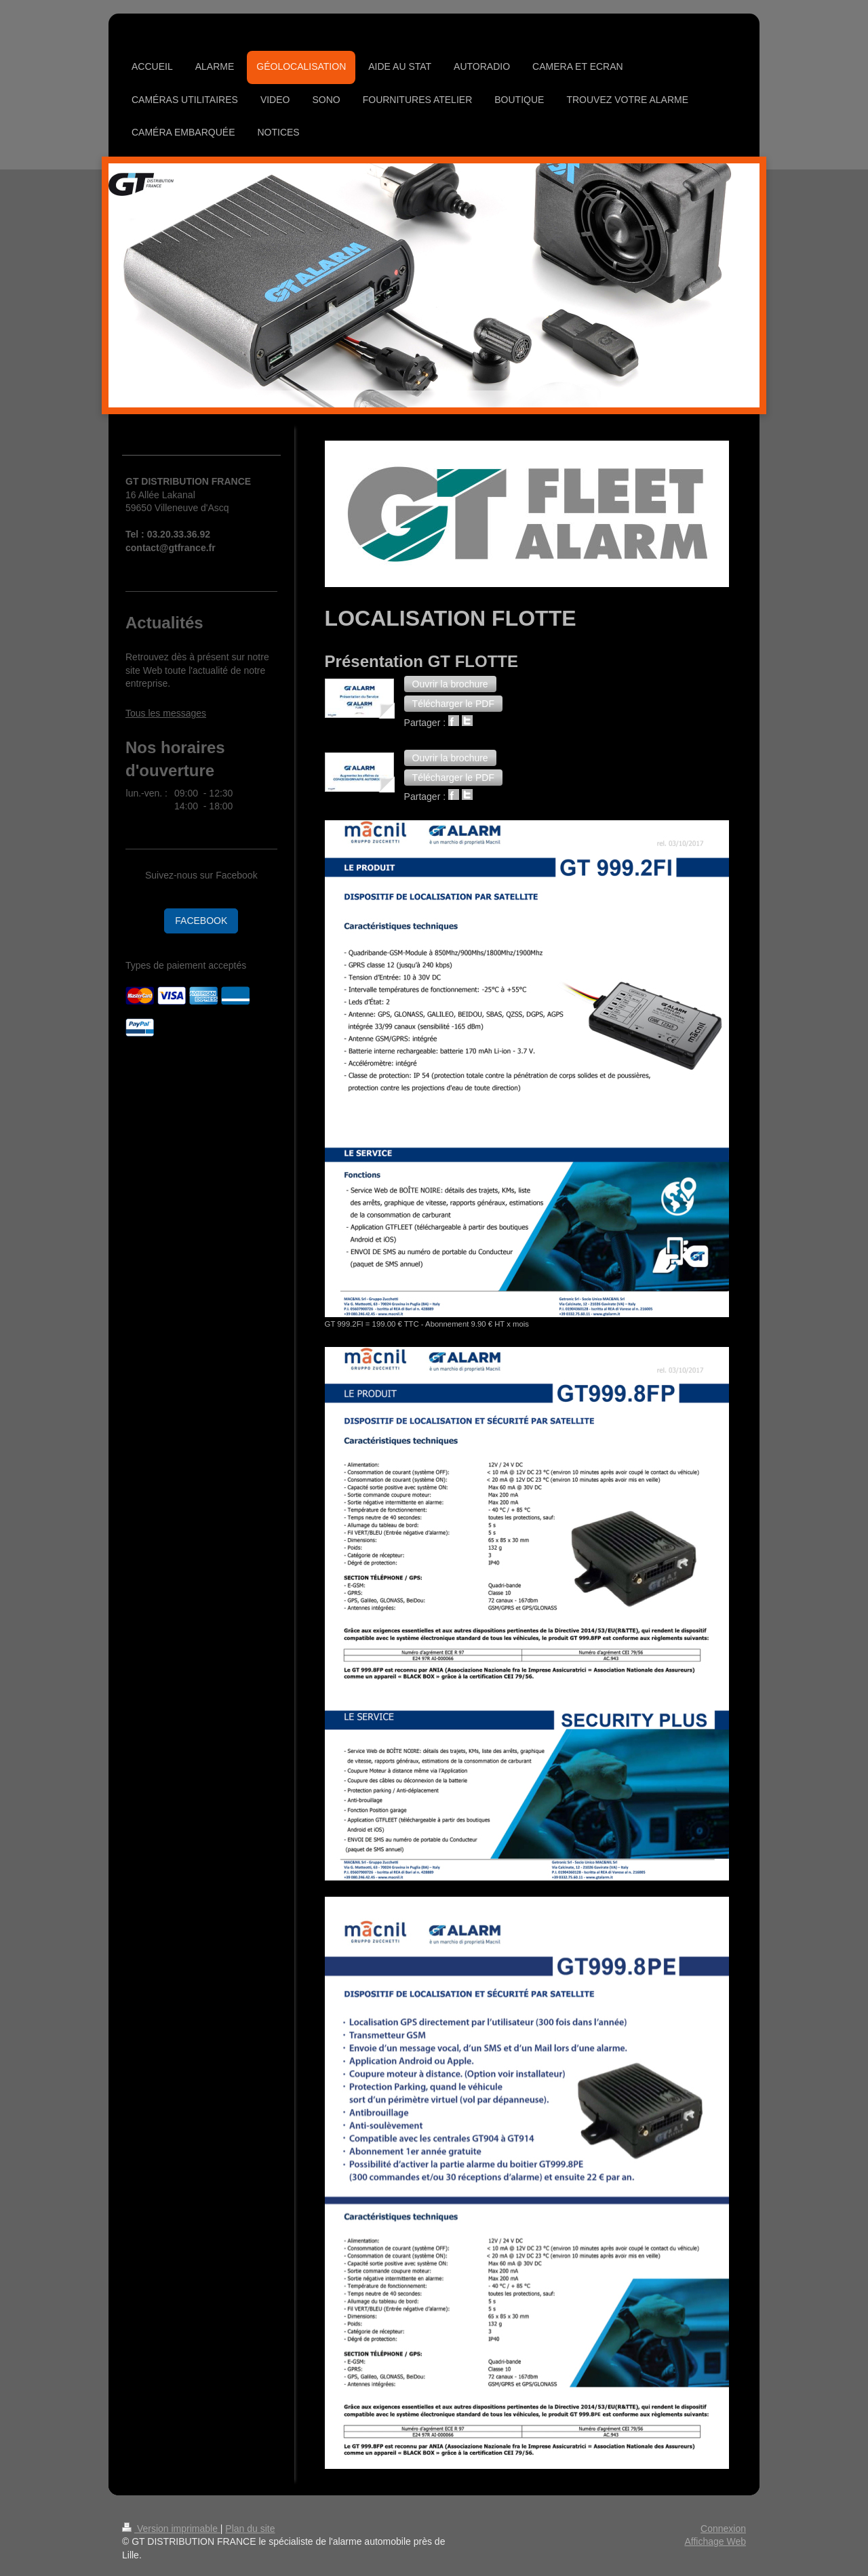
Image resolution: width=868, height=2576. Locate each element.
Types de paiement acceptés (185, 965)
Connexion (723, 2528)
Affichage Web (715, 2541)
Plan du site (250, 2528)
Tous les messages (165, 713)
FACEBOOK (201, 920)
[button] (450, 684)
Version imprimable (171, 2528)
